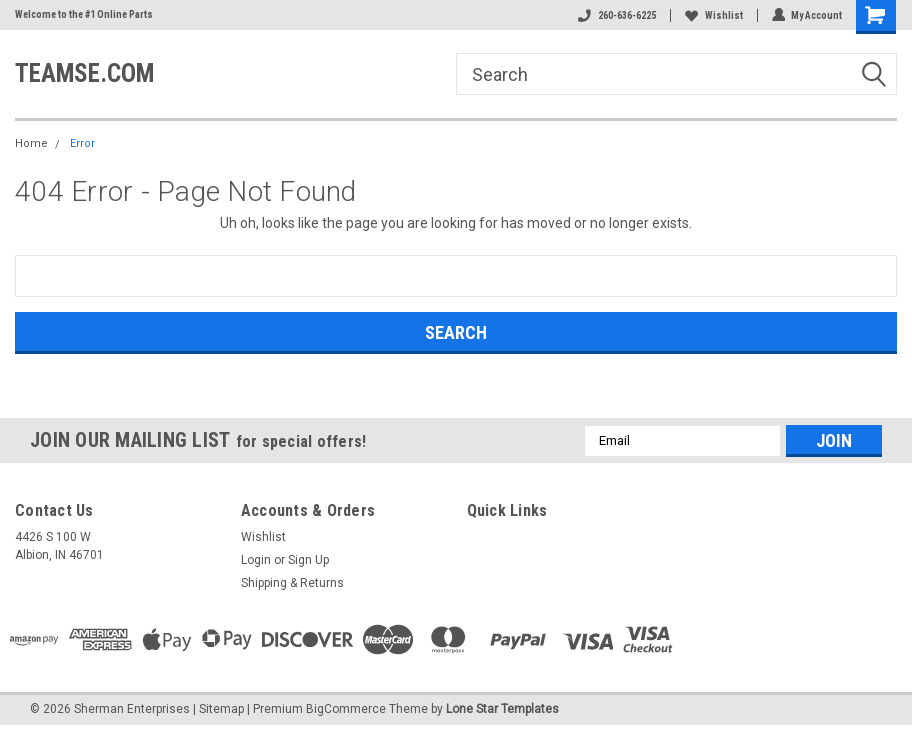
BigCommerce (346, 709)
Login (256, 560)
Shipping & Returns (292, 583)
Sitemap (221, 709)
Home (31, 143)
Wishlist (713, 15)
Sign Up (308, 560)
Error (82, 143)
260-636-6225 (616, 15)
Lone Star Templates (502, 709)
